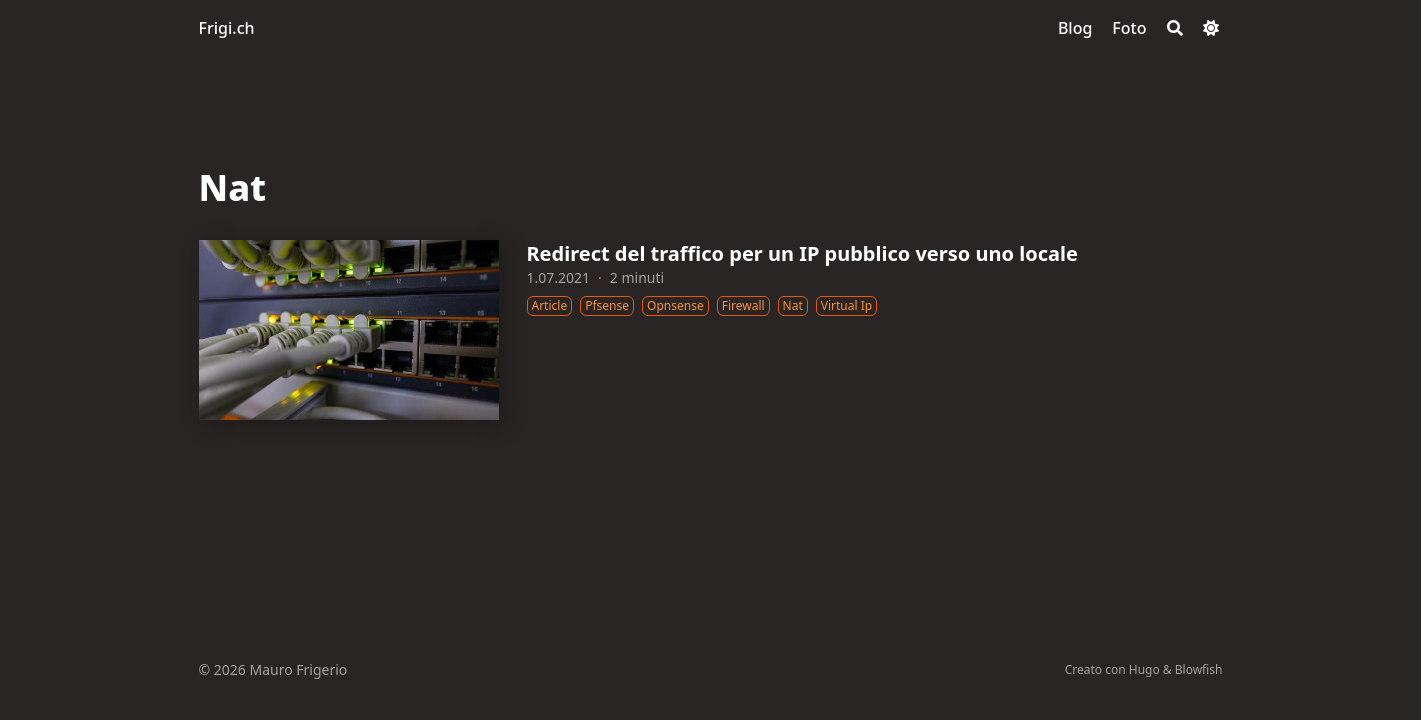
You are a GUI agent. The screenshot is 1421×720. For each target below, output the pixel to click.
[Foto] (1129, 28)
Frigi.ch (227, 28)
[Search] (1175, 28)
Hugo (1144, 669)
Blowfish (1199, 669)
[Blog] (1075, 28)
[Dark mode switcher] (1211, 28)
